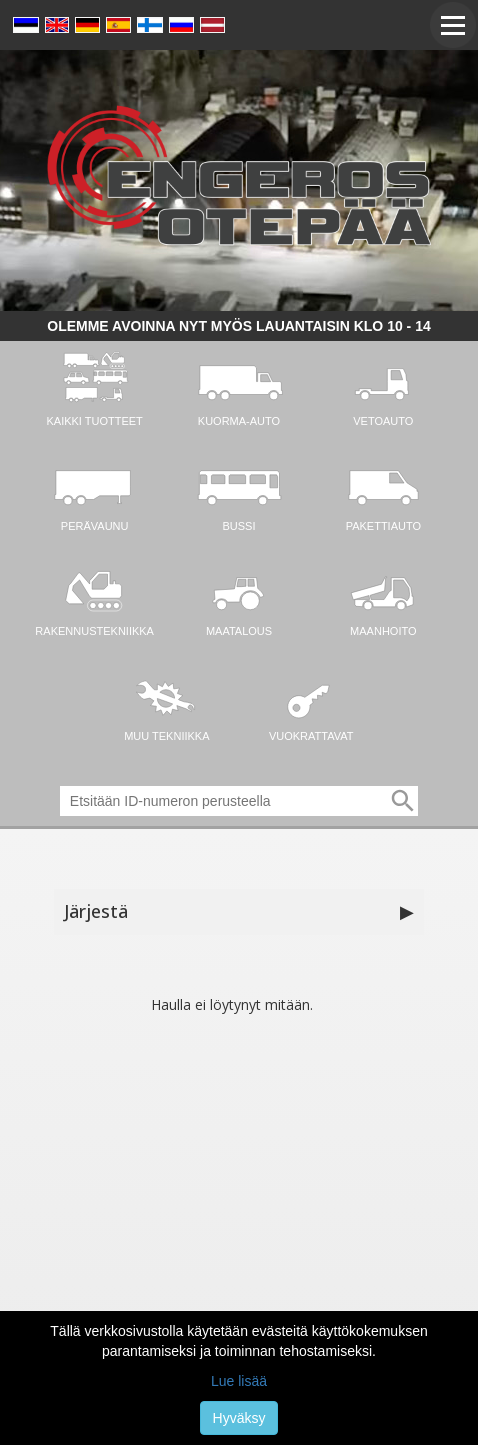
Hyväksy (239, 1418)
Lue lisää (239, 1381)
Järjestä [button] (239, 912)
